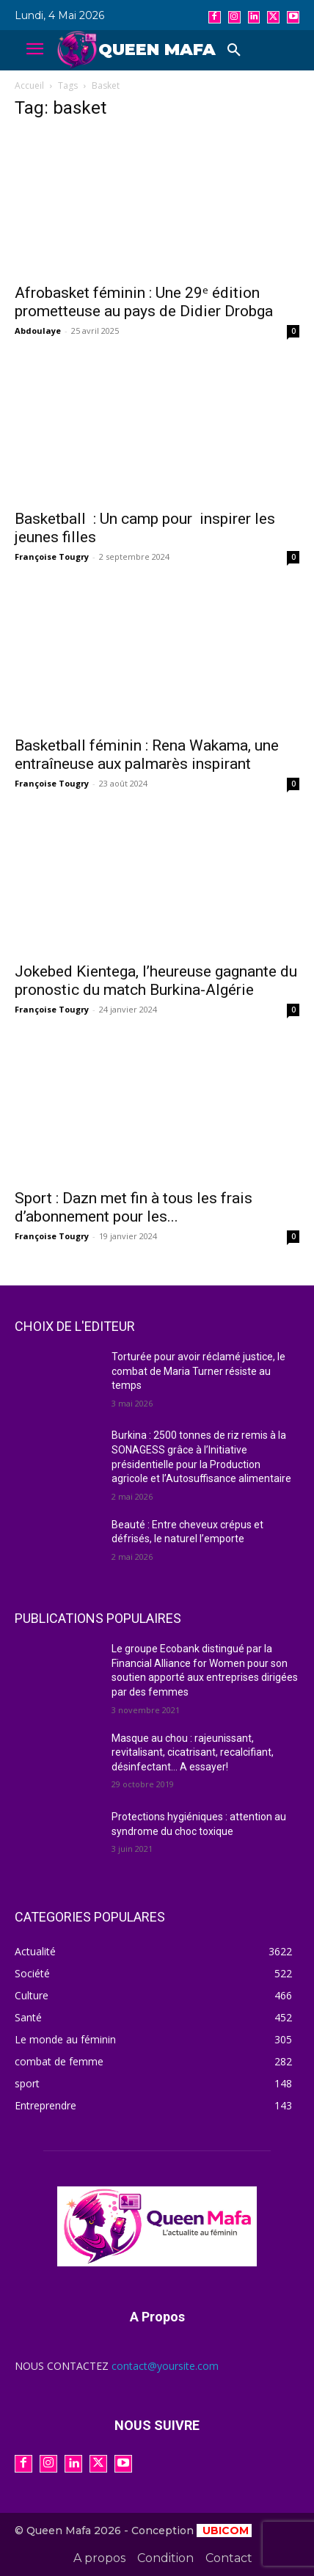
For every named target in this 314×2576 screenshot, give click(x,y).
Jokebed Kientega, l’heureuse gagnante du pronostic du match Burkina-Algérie (156, 981)
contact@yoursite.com (165, 2366)
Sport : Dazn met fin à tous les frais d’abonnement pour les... (133, 1207)
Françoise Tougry (52, 556)
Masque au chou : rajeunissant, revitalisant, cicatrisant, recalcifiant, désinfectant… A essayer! (193, 1752)
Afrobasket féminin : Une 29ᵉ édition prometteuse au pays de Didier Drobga (144, 302)
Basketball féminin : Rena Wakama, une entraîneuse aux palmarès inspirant (147, 755)
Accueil (29, 85)
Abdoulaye (38, 330)
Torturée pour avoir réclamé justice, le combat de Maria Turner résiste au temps (198, 1371)
